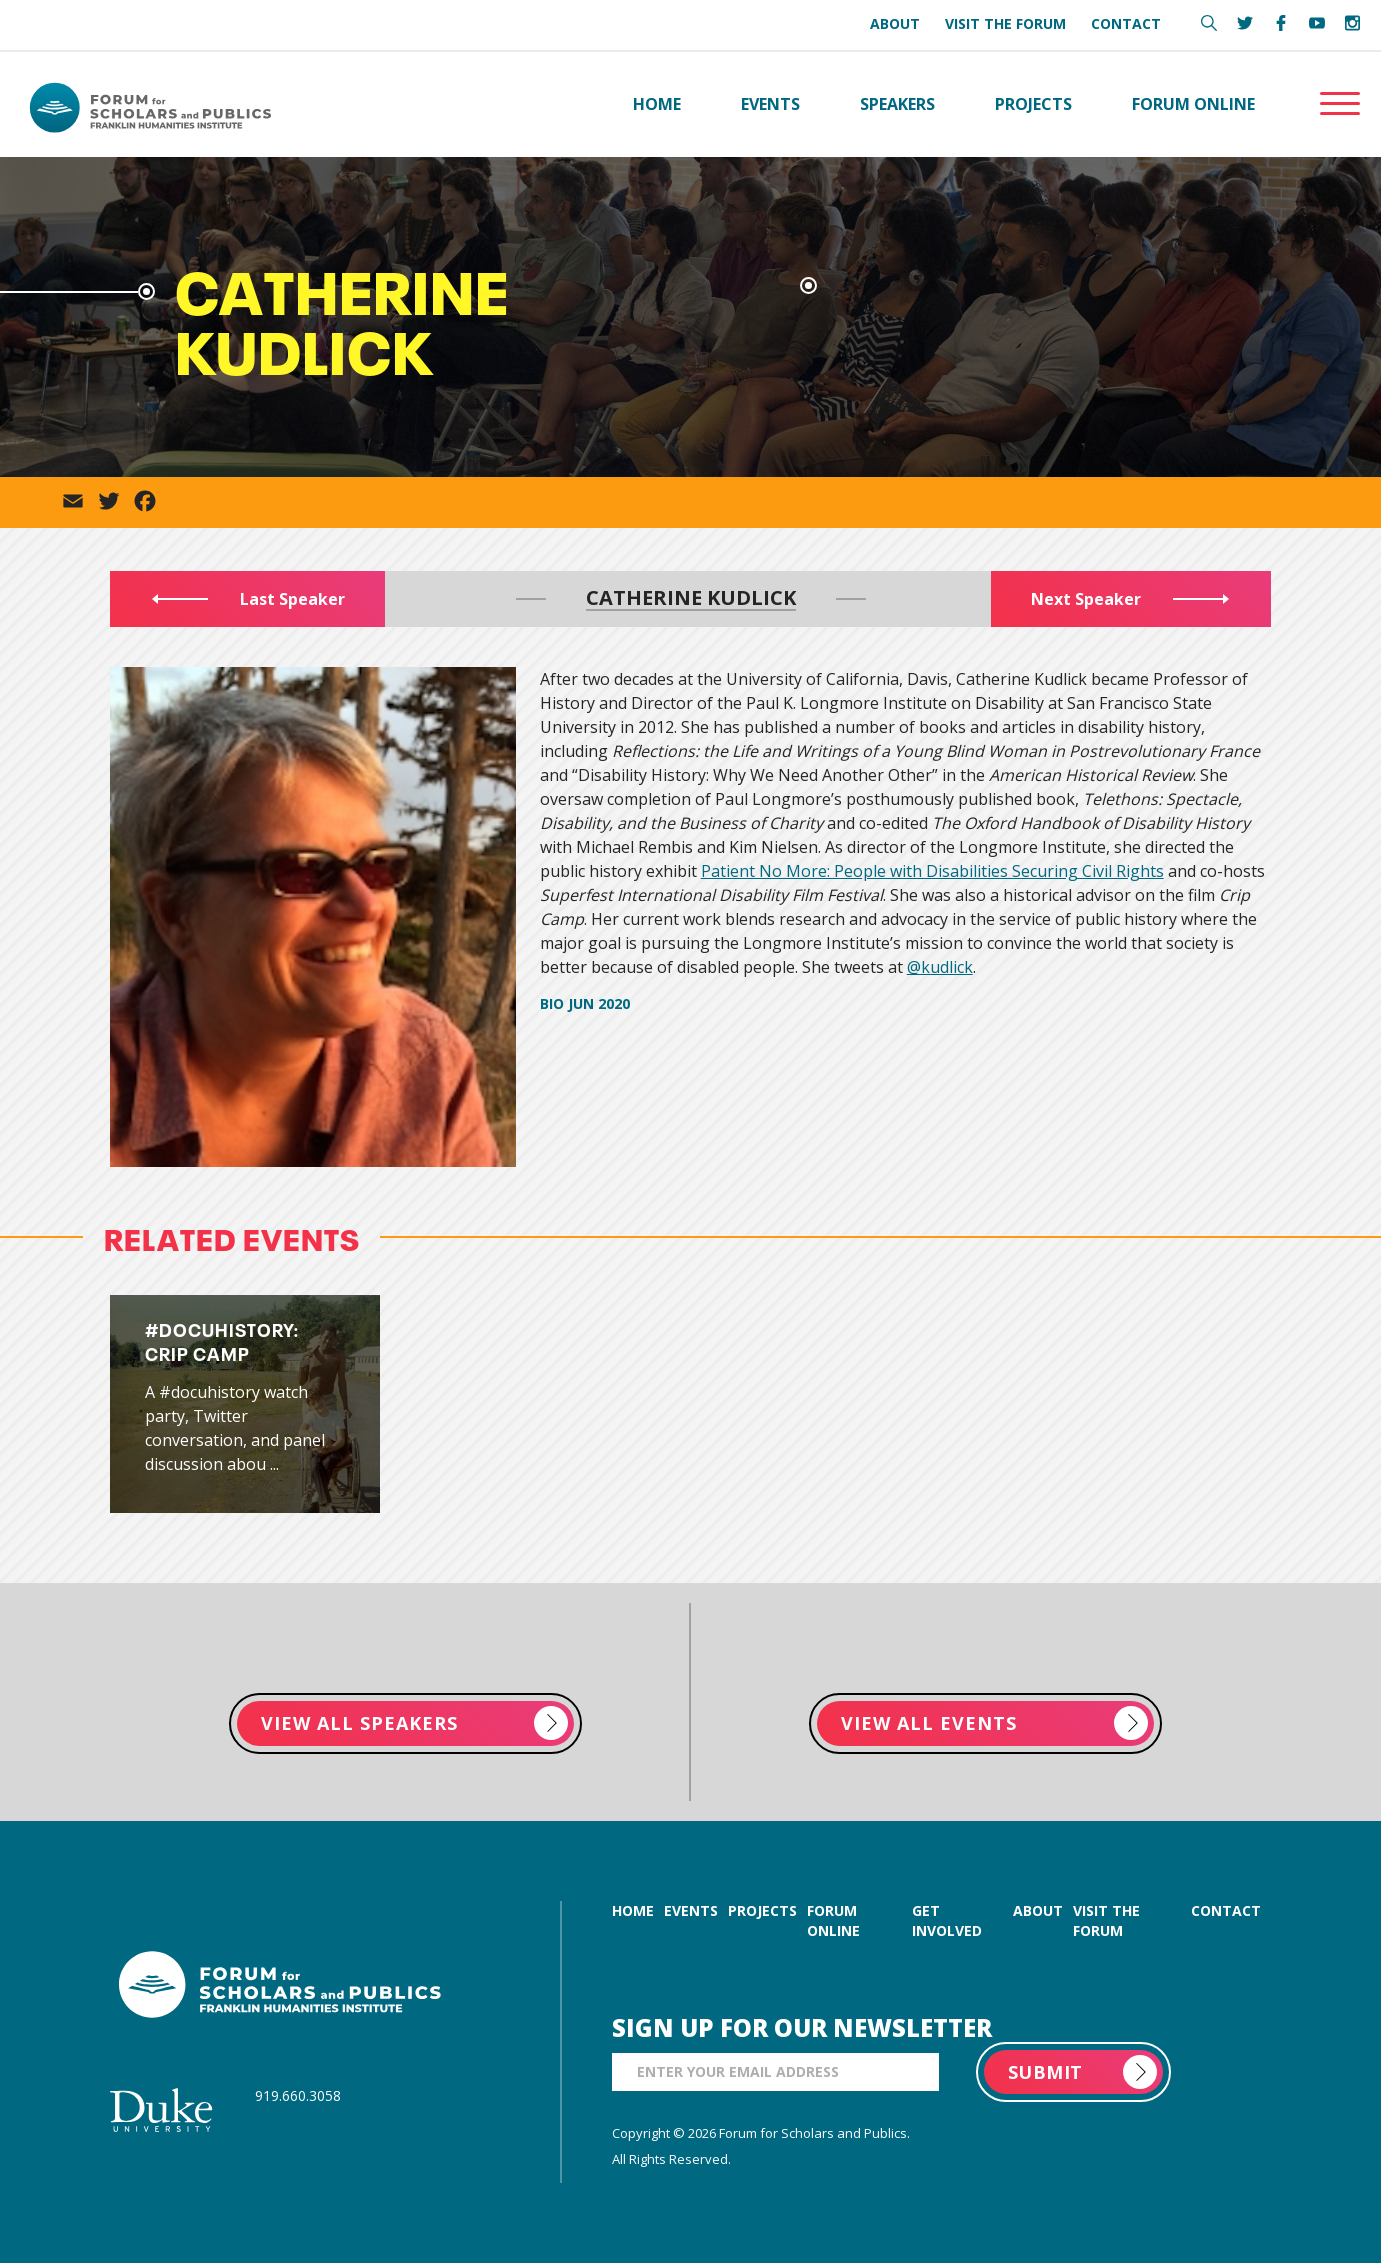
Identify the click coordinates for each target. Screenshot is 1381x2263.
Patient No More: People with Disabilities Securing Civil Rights (932, 871)
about (1038, 1910)
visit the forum (1106, 1920)
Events (770, 104)
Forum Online (1193, 104)
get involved (947, 1920)
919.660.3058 (298, 2095)
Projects (1033, 104)
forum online (833, 1920)
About (895, 23)
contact (1226, 1910)
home (633, 1910)
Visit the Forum (1005, 23)
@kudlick (940, 967)
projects (762, 1910)
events (691, 1910)
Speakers (897, 104)
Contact (1126, 23)
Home (657, 104)
